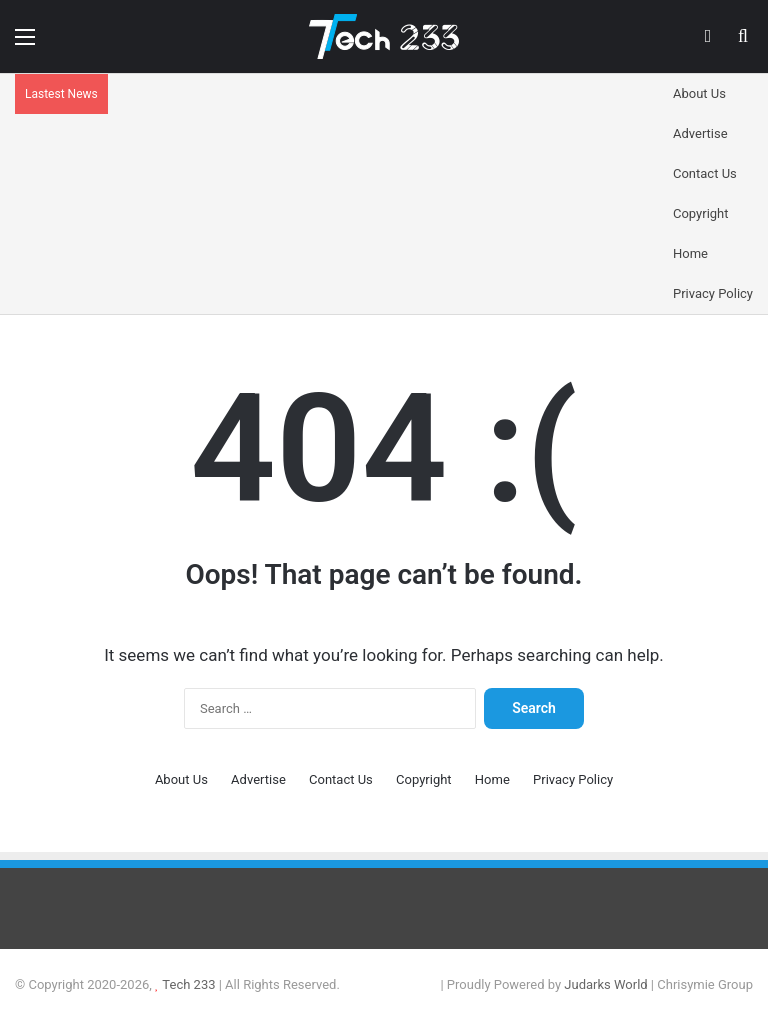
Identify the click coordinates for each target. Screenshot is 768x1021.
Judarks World (607, 984)
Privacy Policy (713, 293)
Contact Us (705, 173)
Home (690, 253)
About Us (699, 93)
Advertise (700, 133)
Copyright (701, 213)
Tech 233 (188, 984)
